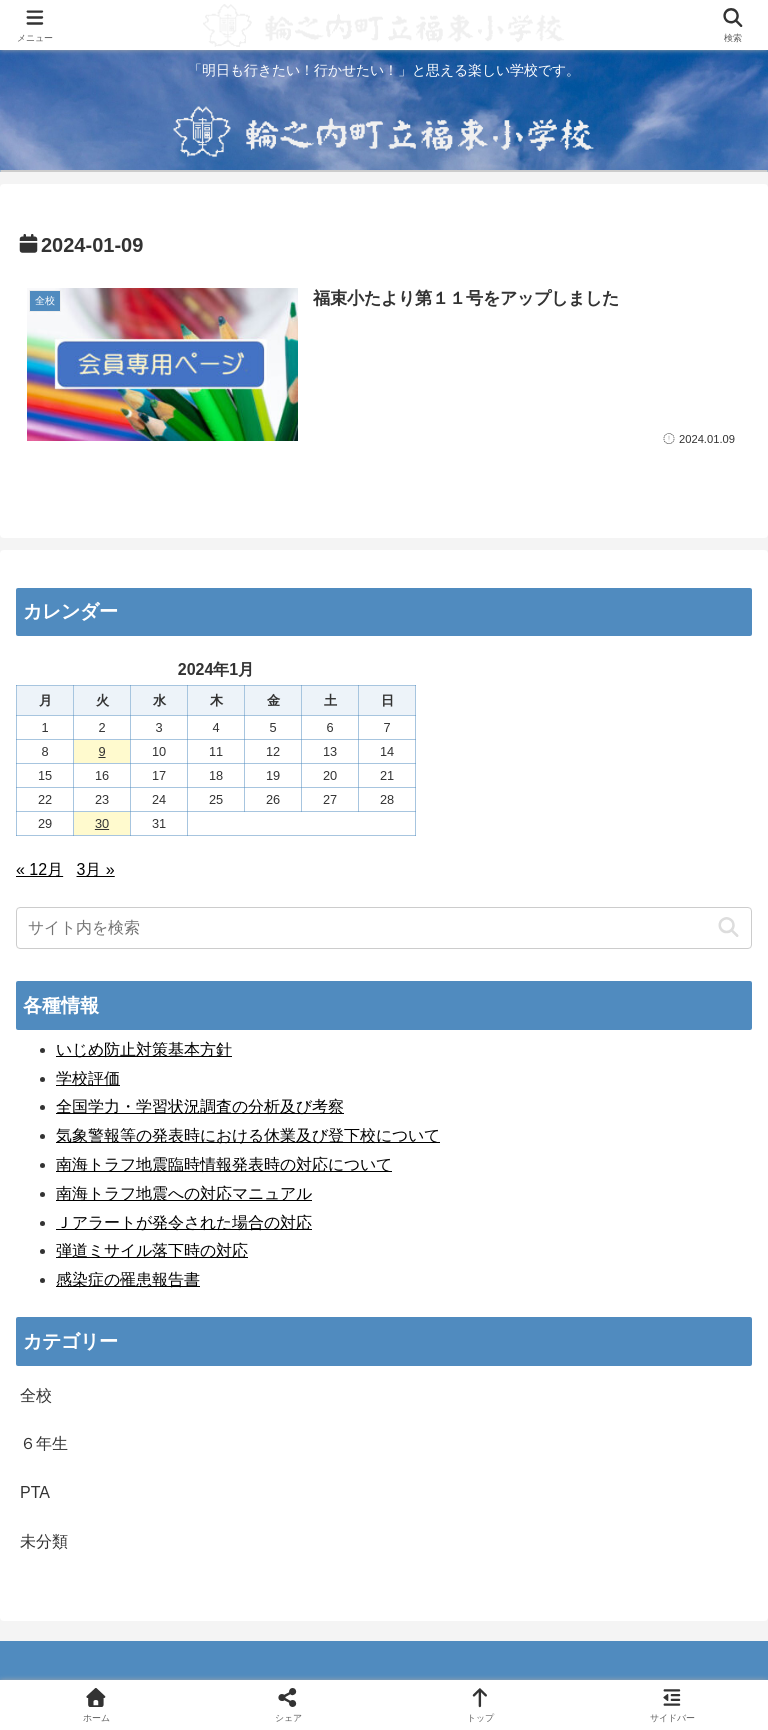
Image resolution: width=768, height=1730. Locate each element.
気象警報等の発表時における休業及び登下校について (248, 1135)
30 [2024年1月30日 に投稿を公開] (102, 823)
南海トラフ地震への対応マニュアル (184, 1193)
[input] (384, 928)
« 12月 (39, 869)
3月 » (96, 869)
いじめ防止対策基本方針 (144, 1049)
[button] (728, 927)
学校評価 (88, 1078)
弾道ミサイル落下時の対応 (152, 1250)
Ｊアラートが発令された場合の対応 (184, 1222)
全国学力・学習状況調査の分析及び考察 (200, 1106)
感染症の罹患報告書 (128, 1279)
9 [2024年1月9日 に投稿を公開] (101, 751)
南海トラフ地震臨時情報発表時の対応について (224, 1164)
